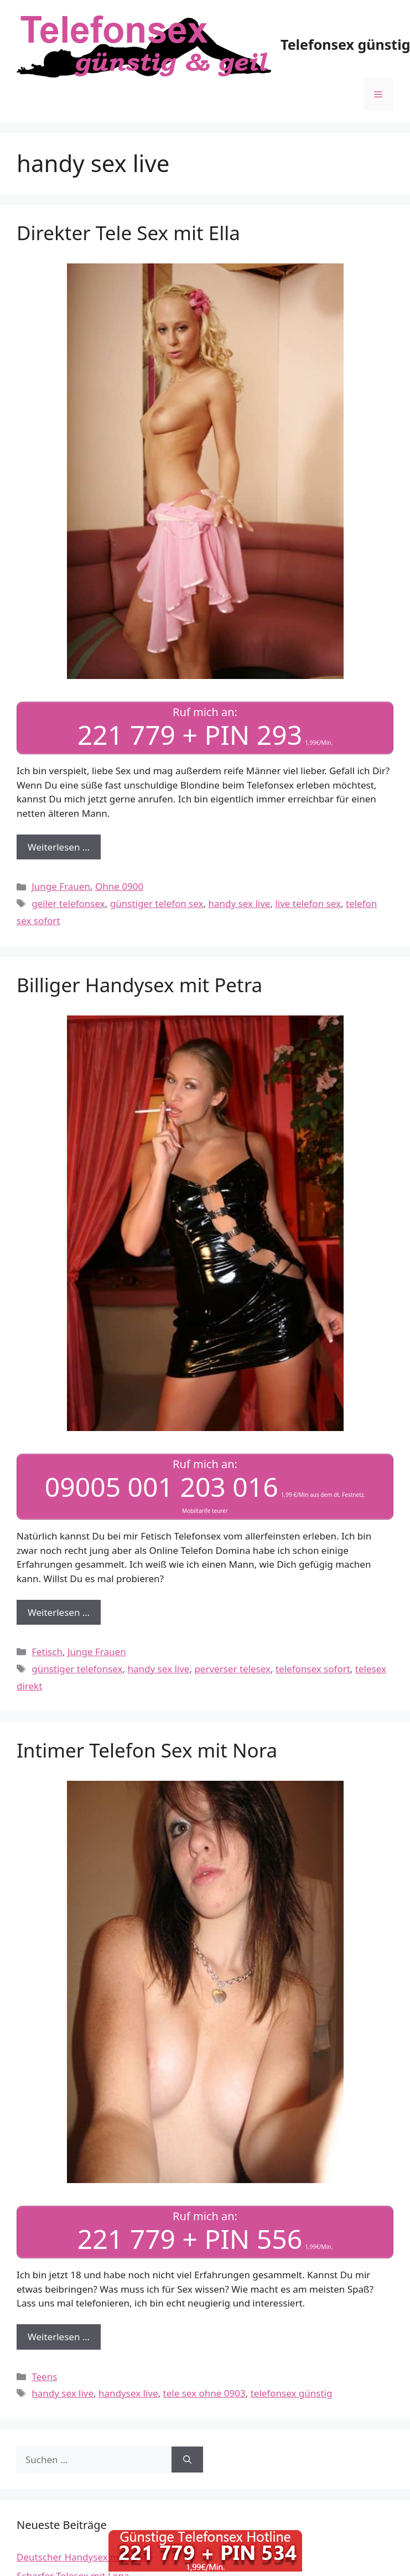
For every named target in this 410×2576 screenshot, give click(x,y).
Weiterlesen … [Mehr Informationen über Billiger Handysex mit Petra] (59, 1612)
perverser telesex (232, 1668)
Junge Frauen (61, 886)
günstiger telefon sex (157, 903)
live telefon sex (308, 903)
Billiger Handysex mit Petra (139, 985)
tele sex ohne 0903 (204, 2393)
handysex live (128, 2393)
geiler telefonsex (68, 903)
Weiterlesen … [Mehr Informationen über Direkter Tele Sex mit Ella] (59, 847)
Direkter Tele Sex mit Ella (128, 233)
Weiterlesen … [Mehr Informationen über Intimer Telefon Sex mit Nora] (59, 2336)
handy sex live (240, 903)
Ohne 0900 (119, 886)
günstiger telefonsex (77, 1668)
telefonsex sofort (313, 1668)
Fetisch (47, 1651)
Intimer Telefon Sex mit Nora (147, 1750)
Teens (44, 2376)
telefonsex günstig (292, 2393)
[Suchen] (187, 2460)
